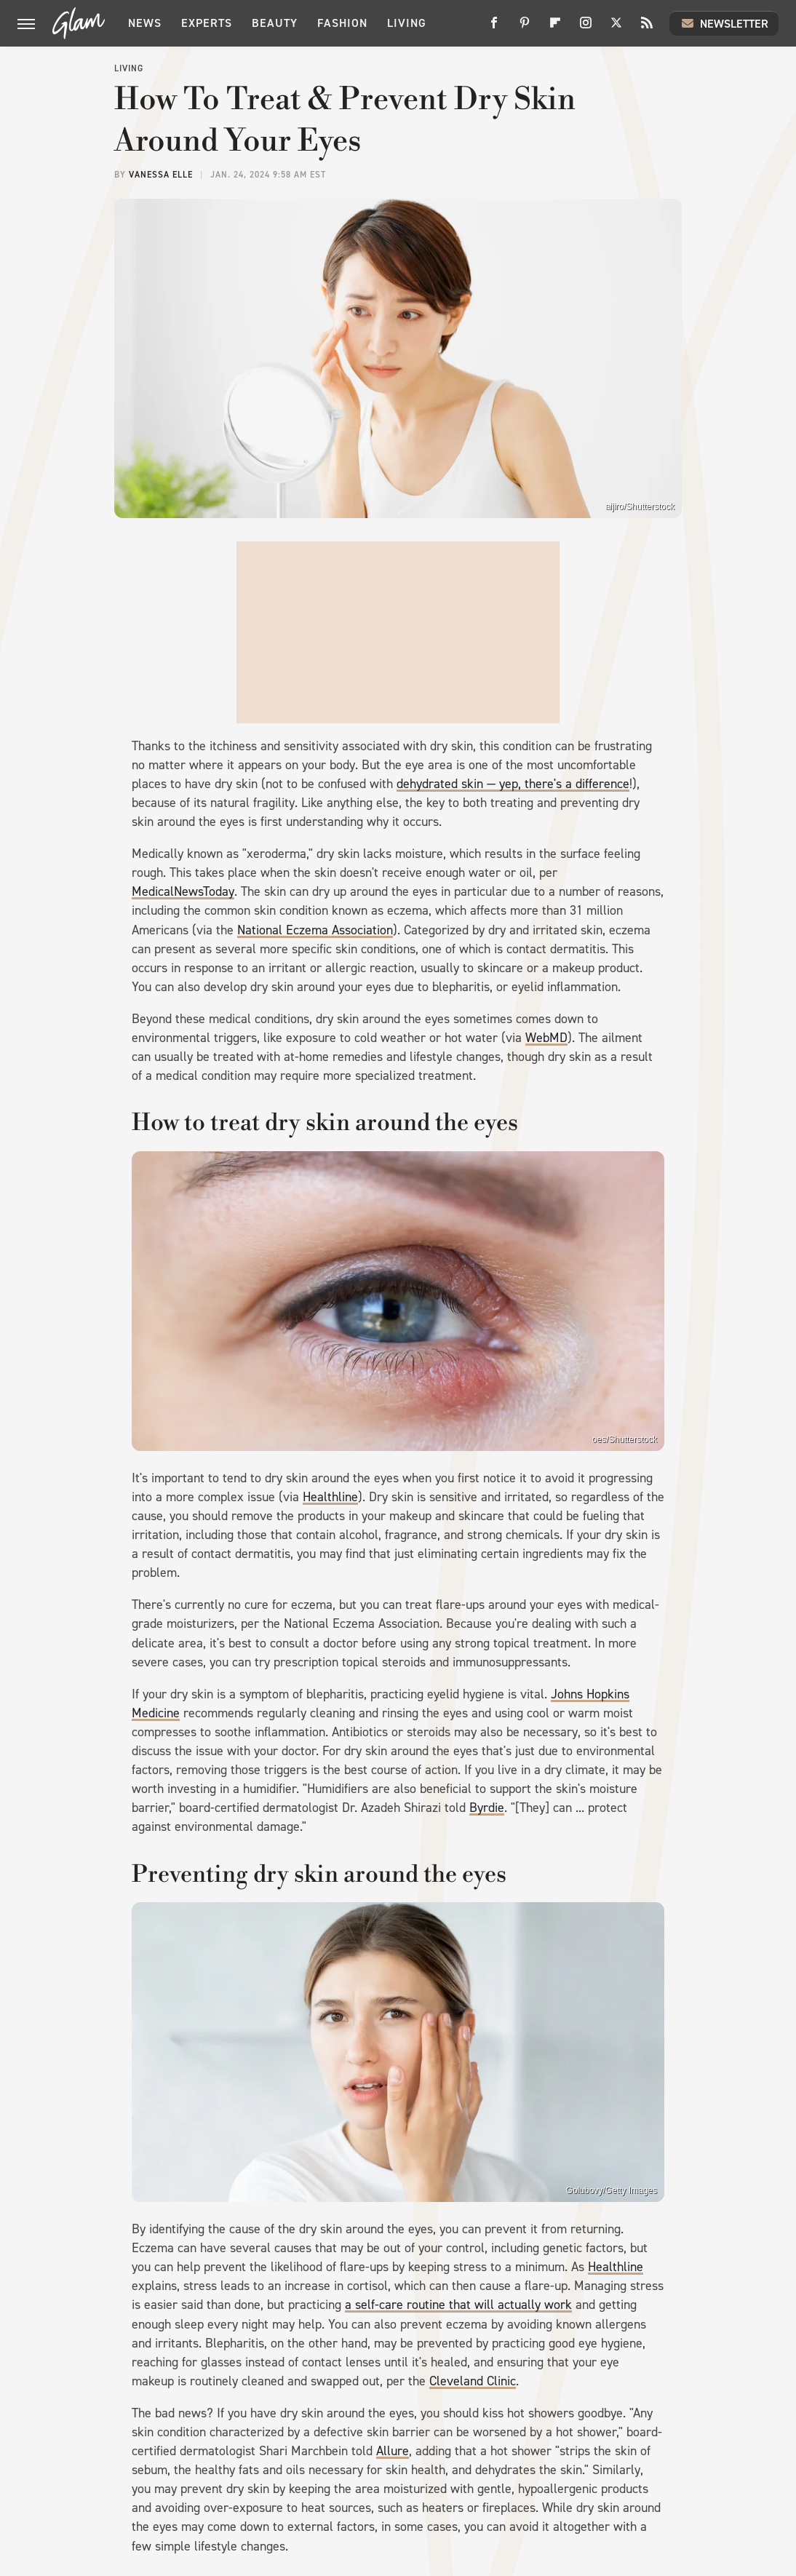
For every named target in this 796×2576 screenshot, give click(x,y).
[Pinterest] (525, 28)
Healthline (330, 1497)
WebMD (546, 1037)
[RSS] (647, 28)
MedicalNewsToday (183, 891)
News (145, 23)
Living (406, 23)
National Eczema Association (315, 930)
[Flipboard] (555, 28)
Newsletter (724, 23)
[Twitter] (616, 28)
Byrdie (486, 1807)
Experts (206, 23)
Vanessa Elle (161, 174)
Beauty (275, 23)
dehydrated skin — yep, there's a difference (513, 783)
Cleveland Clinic (472, 2381)
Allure (392, 2451)
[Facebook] (494, 28)
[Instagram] (586, 28)
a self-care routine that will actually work (458, 2304)
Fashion (342, 23)
